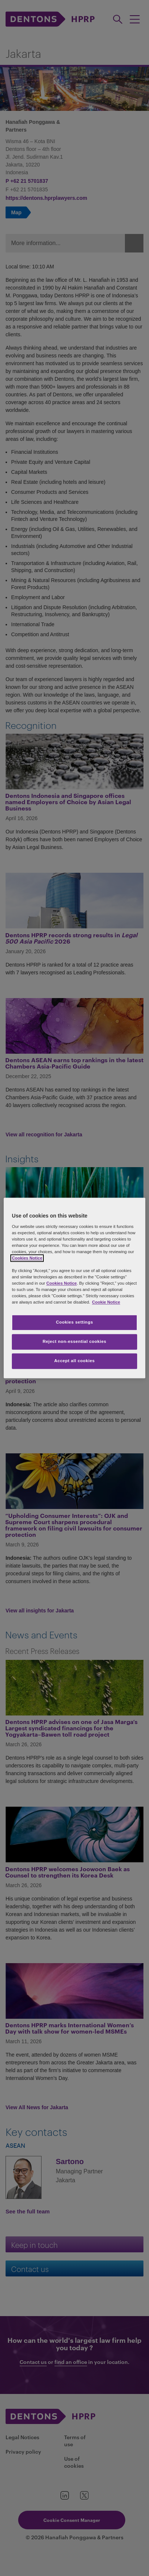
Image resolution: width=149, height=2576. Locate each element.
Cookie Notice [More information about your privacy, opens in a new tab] (106, 1302)
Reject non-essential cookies (74, 1342)
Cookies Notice (27, 1258)
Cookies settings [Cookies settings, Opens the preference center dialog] (74, 1322)
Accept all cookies (74, 1361)
